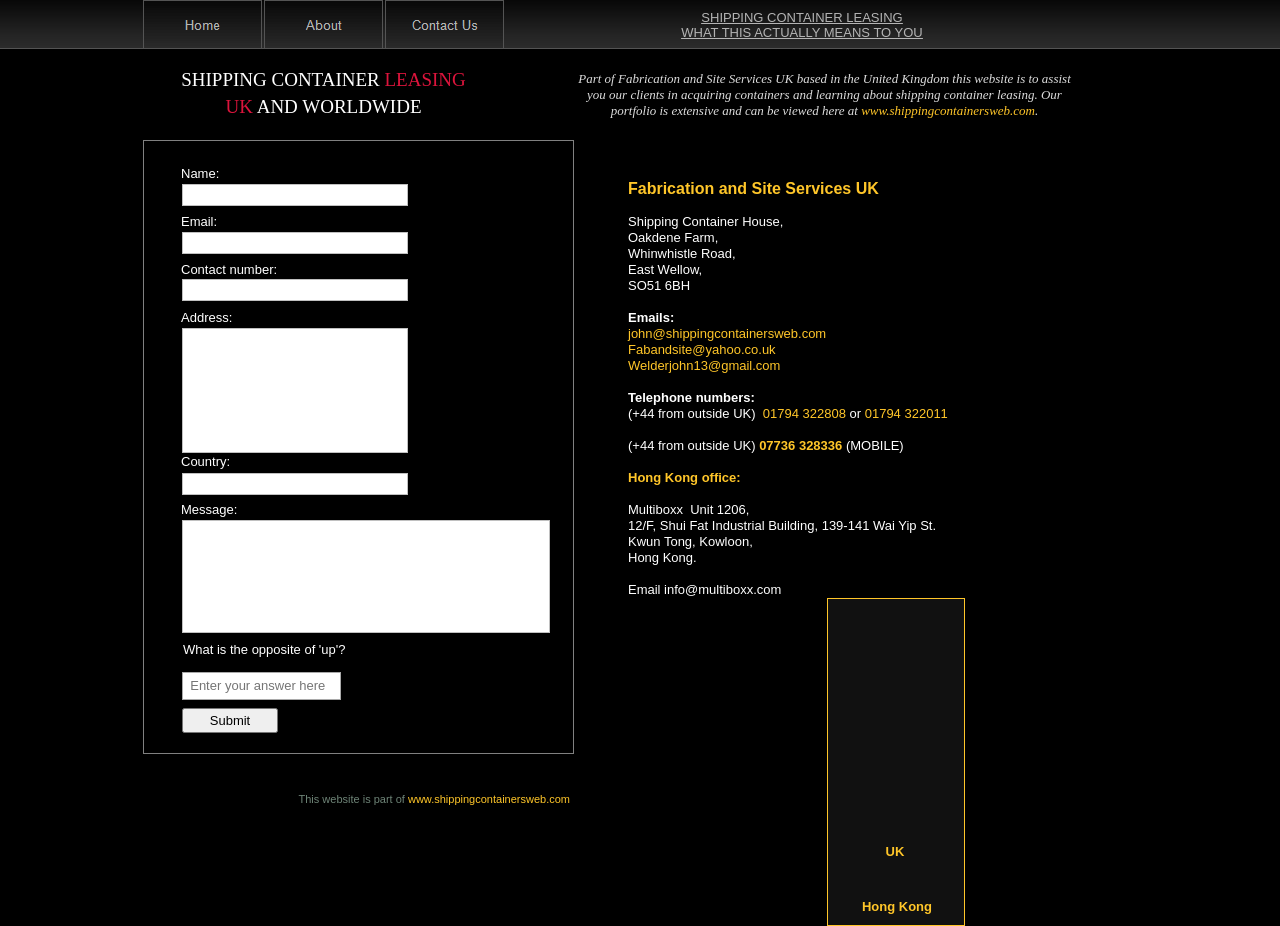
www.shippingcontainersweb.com (489, 799)
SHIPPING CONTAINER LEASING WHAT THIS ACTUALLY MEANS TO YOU (802, 25)
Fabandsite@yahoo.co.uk (702, 349)
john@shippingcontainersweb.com (727, 333)
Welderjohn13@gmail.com (704, 365)
